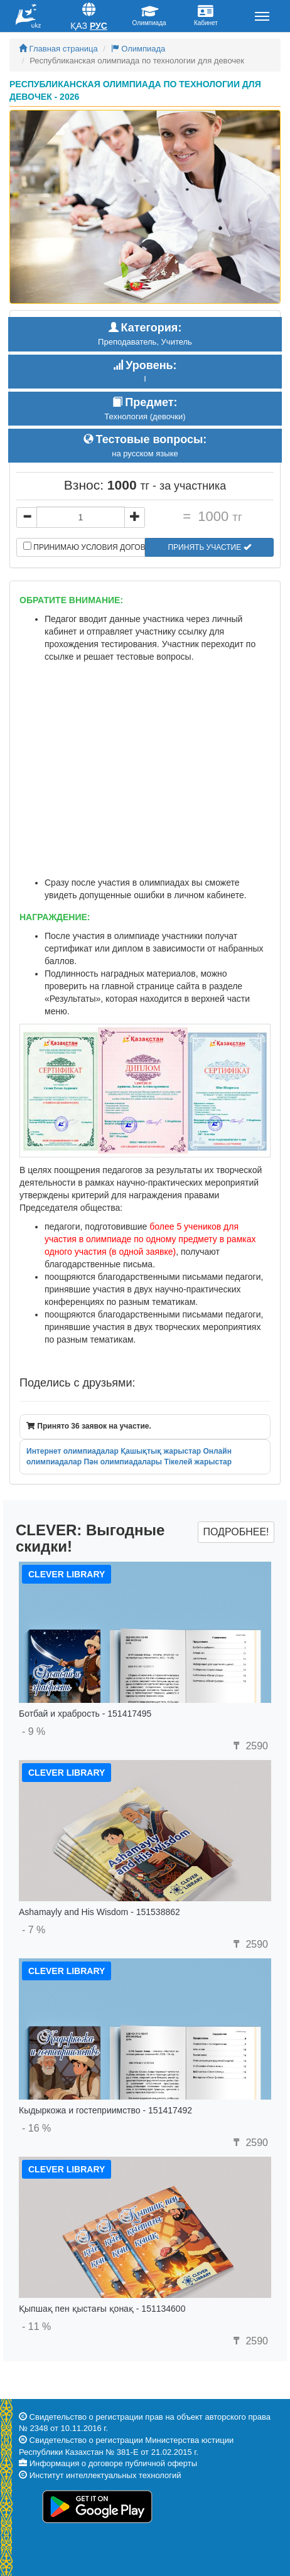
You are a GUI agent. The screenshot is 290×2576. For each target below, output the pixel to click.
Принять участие (209, 547)
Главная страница (58, 48)
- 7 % (33, 1929)
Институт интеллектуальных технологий (105, 2475)
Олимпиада (138, 48)
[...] (80, 517)
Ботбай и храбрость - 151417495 (85, 1714)
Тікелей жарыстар (198, 1461)
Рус (98, 26)
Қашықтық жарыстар (161, 1451)
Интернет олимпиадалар (72, 1451)
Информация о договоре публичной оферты (113, 2463)
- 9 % (33, 1731)
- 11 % (36, 2326)
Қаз (78, 26)
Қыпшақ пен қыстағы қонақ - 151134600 (102, 2309)
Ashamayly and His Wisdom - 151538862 (99, 1912)
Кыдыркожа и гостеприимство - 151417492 (105, 2110)
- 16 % (36, 2128)
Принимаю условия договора (84, 547)
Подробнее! (236, 1532)
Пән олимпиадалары (122, 1461)
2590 (249, 1746)
